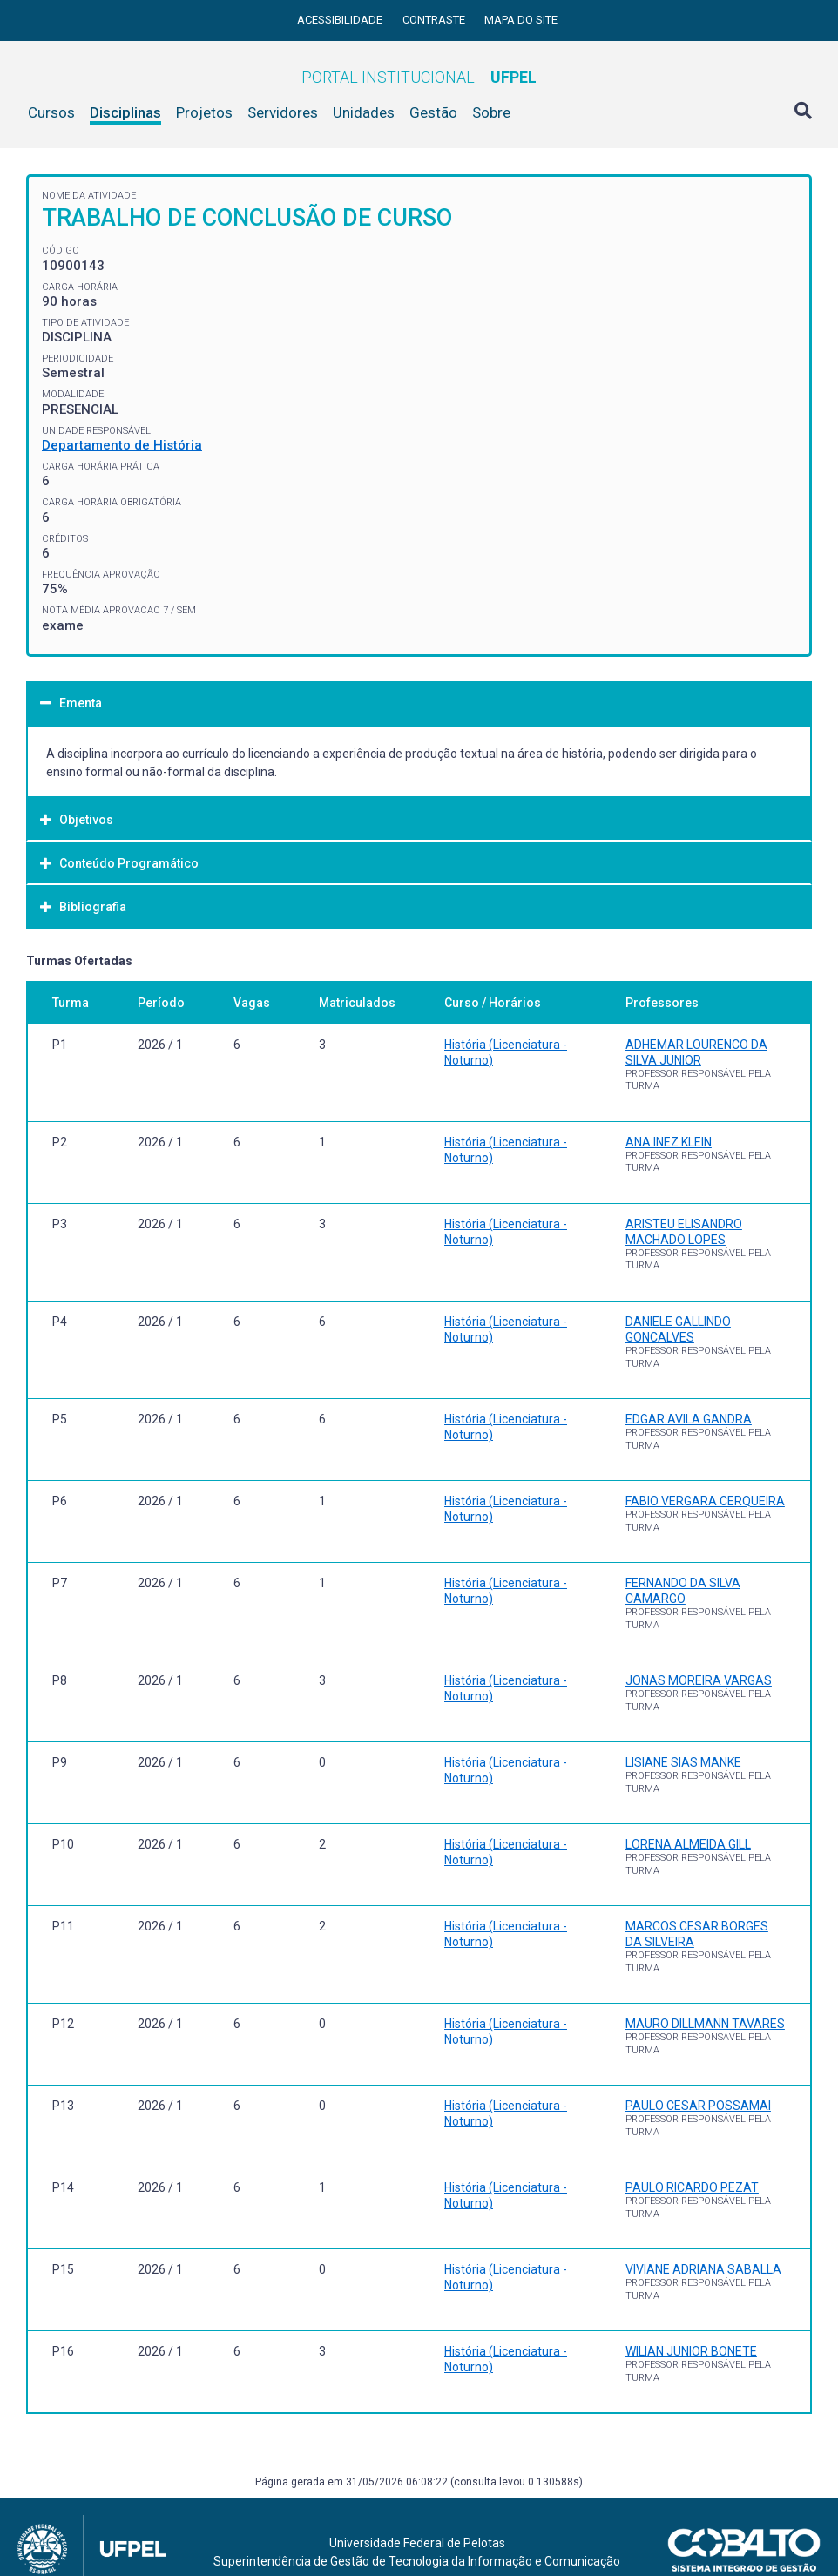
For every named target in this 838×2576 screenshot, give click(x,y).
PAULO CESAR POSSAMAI (698, 2106)
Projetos (204, 112)
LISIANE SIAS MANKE (683, 1762)
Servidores (282, 112)
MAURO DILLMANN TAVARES (705, 2024)
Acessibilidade (341, 19)
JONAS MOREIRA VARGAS (698, 1680)
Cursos (51, 112)
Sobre (491, 112)
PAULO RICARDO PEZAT (692, 2187)
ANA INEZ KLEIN (668, 1142)
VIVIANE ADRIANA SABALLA (703, 2269)
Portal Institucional (419, 77)
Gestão (433, 112)
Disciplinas (125, 112)
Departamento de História (122, 445)
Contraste (435, 19)
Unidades (364, 112)
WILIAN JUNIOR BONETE (691, 2351)
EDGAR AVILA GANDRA (688, 1419)
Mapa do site (521, 19)
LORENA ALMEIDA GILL (688, 1844)
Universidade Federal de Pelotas (417, 2543)
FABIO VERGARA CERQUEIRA (705, 1501)
